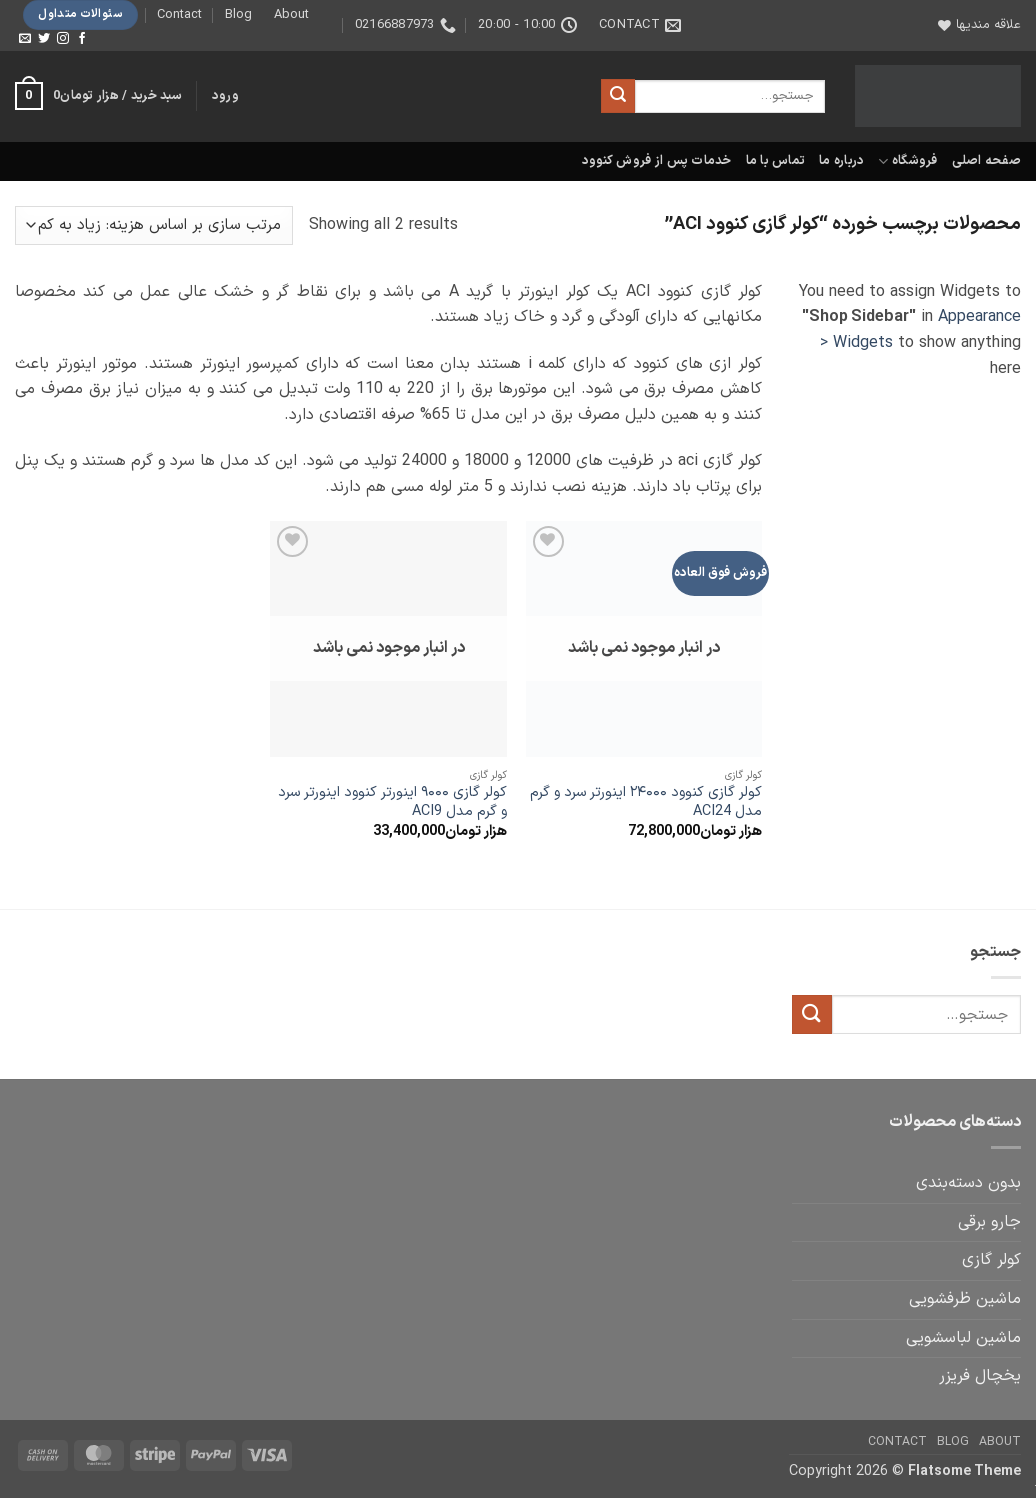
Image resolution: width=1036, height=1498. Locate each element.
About (291, 14)
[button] (225, 96)
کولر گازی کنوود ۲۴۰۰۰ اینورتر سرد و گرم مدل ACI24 (646, 802)
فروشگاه (907, 161)
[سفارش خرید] (154, 225)
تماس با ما (776, 160)
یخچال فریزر (980, 1376)
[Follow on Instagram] (63, 39)
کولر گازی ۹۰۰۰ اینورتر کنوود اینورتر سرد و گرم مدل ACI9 (392, 802)
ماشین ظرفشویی (965, 1299)
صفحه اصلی (986, 160)
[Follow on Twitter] (44, 39)
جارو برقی (989, 1222)
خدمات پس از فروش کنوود (657, 160)
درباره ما (841, 160)
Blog (238, 14)
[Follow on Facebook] (82, 39)
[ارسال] (618, 96)
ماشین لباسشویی (963, 1338)
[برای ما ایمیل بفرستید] (25, 39)
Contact (179, 14)
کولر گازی (991, 1260)
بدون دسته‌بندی (968, 1183)
